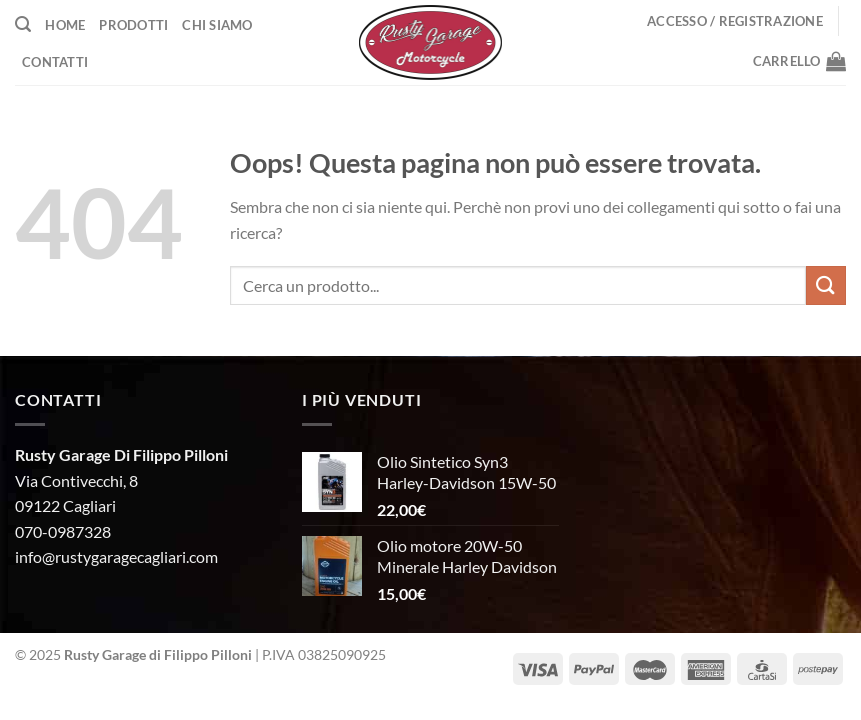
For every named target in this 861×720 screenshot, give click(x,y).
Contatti (55, 62)
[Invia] (826, 285)
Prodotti (133, 25)
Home (65, 25)
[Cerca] (23, 24)
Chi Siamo (217, 25)
